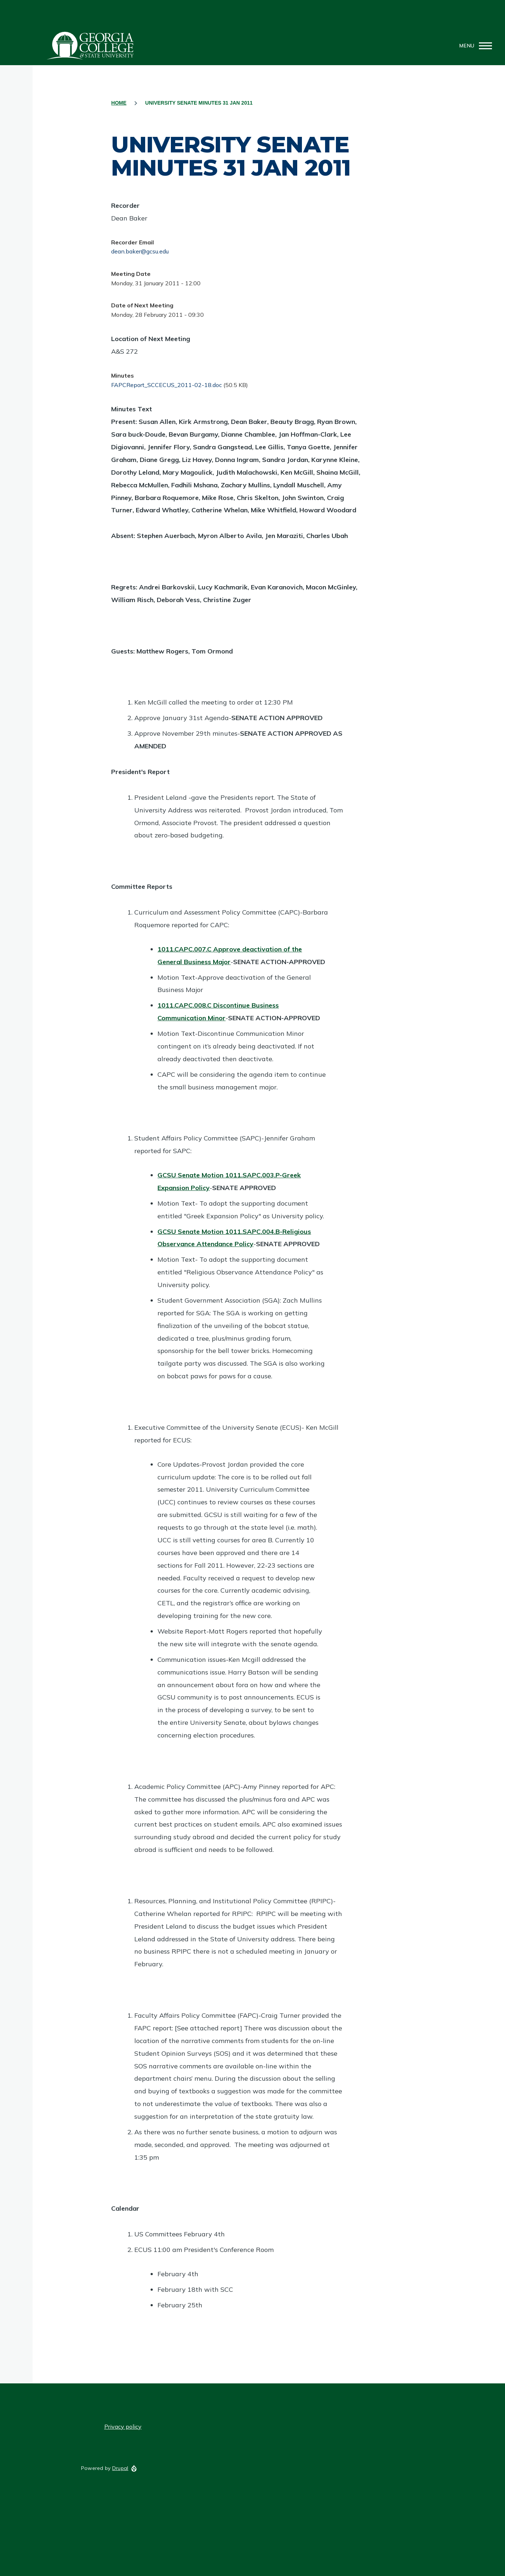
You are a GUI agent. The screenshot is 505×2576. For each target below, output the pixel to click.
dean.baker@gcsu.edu (140, 251)
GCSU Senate (90, 45)
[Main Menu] (473, 45)
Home (118, 103)
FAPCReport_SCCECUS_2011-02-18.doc (166, 384)
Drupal (120, 2468)
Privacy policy (123, 2426)
